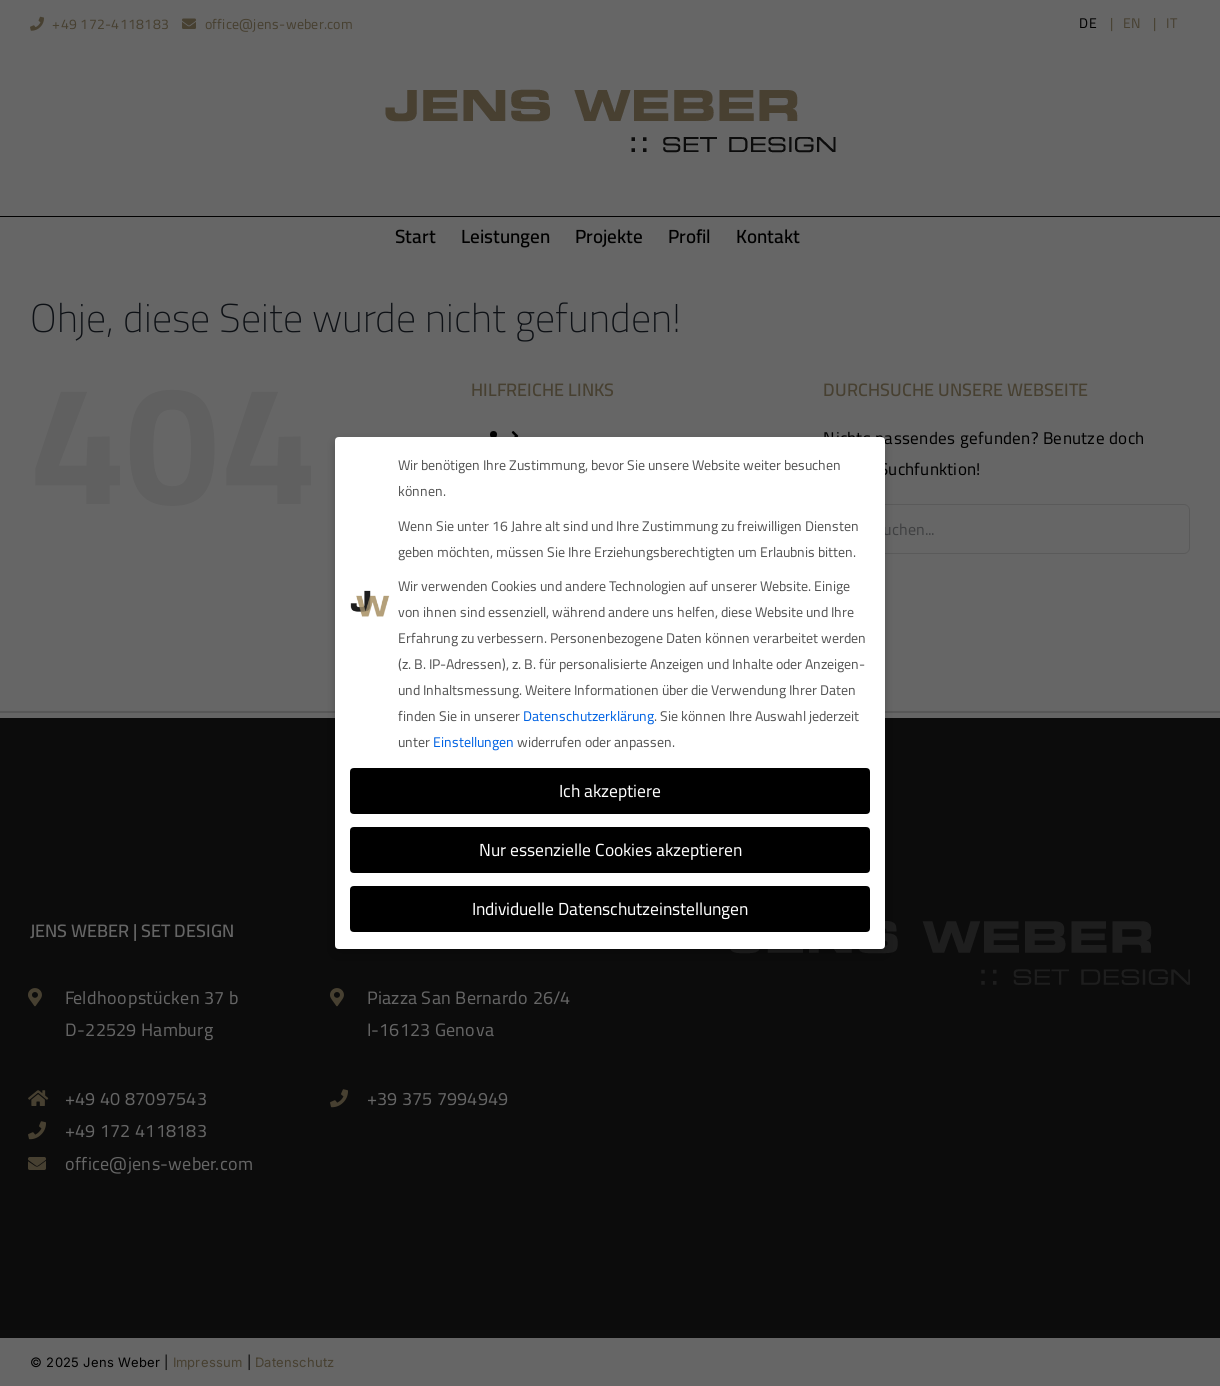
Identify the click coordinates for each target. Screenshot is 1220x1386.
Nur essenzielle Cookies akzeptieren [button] (610, 846)
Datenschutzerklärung (588, 713)
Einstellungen (473, 739)
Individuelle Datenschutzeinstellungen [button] (610, 905)
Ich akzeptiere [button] (610, 787)
